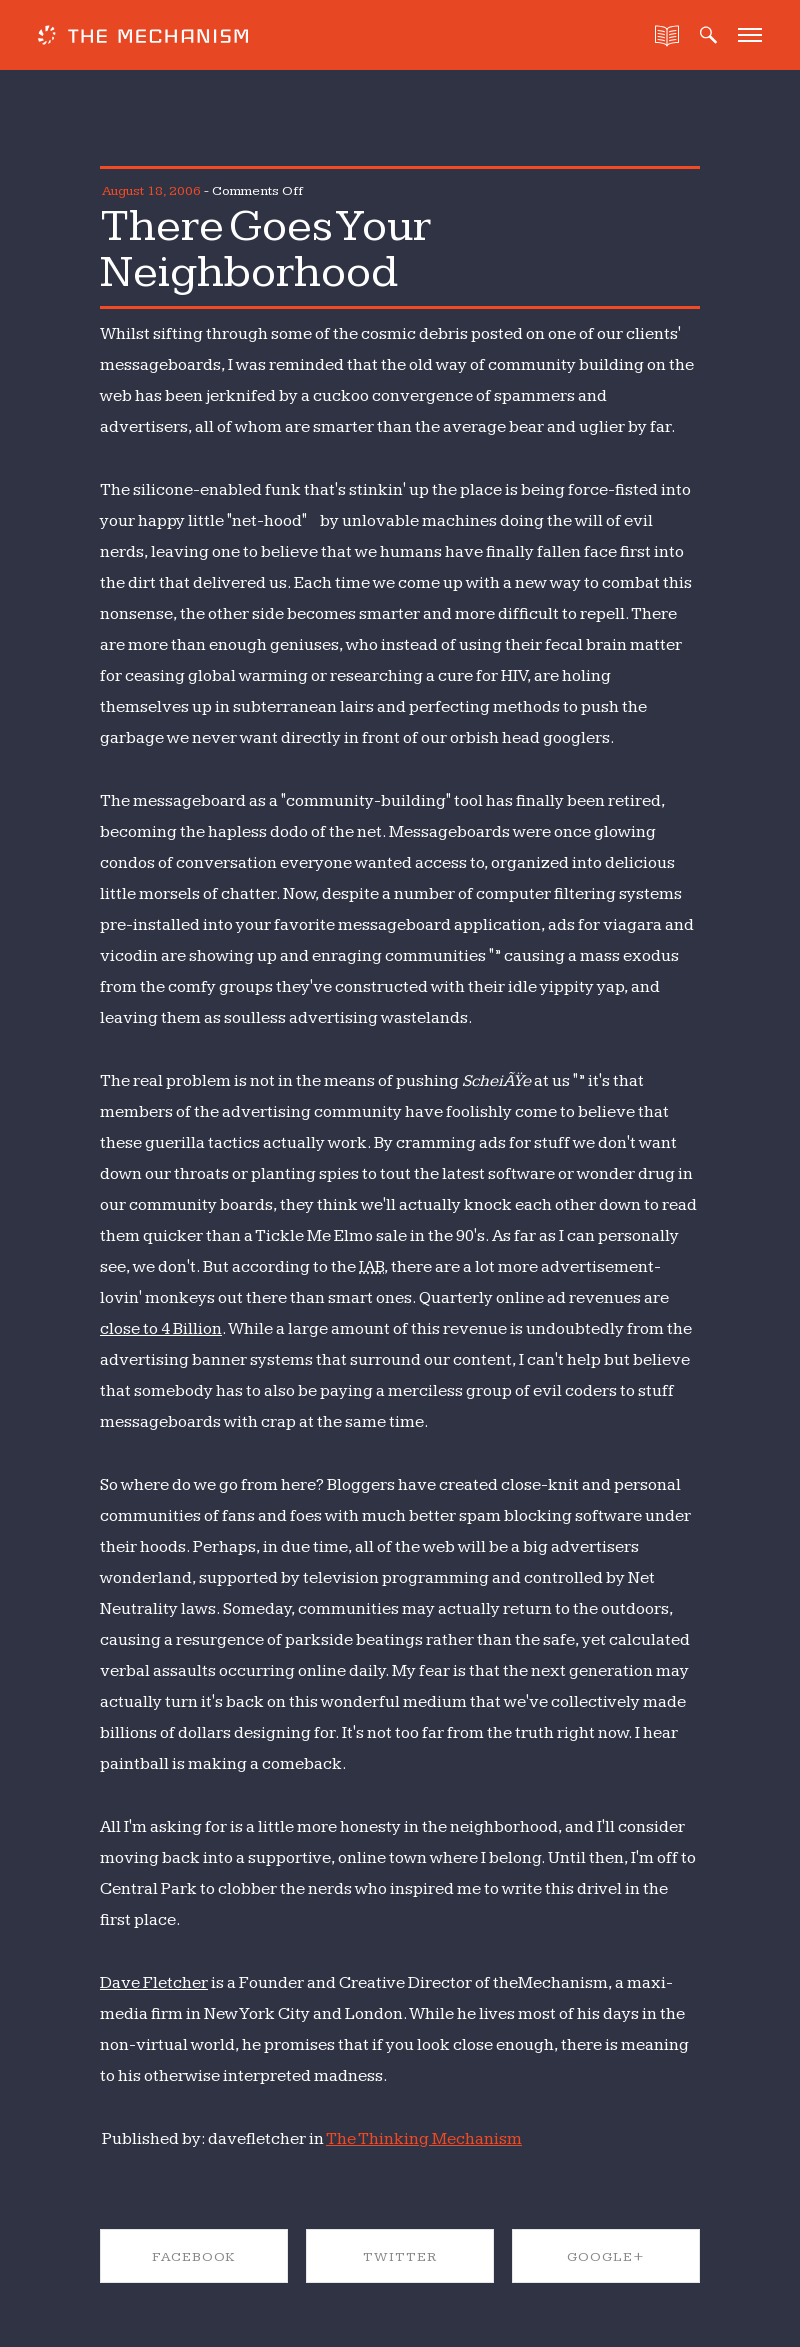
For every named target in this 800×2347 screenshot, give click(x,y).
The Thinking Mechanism (424, 2139)
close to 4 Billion (161, 1329)
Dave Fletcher (154, 1983)
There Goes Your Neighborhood (265, 249)
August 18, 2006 (151, 191)
